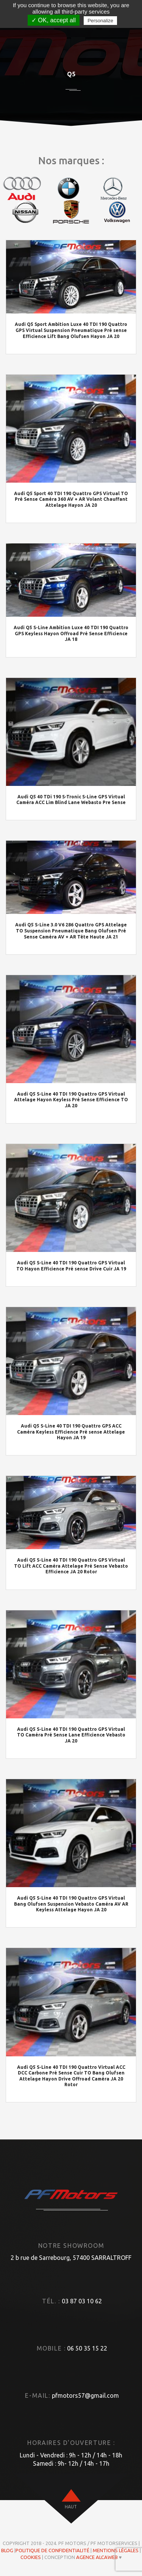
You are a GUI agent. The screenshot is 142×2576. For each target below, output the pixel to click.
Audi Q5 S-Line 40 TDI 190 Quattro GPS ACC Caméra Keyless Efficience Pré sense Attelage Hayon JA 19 (71, 1431)
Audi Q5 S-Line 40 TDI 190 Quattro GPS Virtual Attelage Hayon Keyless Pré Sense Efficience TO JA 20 (71, 1099)
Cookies (30, 2557)
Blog (7, 2550)
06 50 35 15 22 (87, 2348)
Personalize (100, 20)
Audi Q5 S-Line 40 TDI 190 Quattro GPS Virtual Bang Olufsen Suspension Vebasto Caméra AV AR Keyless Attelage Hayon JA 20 (71, 1903)
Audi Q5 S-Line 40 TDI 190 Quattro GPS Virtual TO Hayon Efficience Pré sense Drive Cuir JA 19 (71, 1265)
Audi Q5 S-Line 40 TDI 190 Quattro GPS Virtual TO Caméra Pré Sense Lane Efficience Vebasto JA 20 (71, 1735)
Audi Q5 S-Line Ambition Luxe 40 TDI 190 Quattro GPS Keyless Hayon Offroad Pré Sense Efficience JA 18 (71, 633)
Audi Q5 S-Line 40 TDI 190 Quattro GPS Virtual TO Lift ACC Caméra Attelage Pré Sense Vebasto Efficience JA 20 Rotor (71, 1565)
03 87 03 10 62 (82, 2301)
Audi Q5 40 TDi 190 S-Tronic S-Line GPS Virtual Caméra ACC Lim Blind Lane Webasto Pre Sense (71, 799)
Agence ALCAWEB (97, 2557)
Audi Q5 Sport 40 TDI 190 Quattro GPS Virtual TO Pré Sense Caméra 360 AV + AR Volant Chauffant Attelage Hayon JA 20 (71, 499)
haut (71, 2506)
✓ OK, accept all (53, 20)
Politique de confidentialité (52, 2550)
